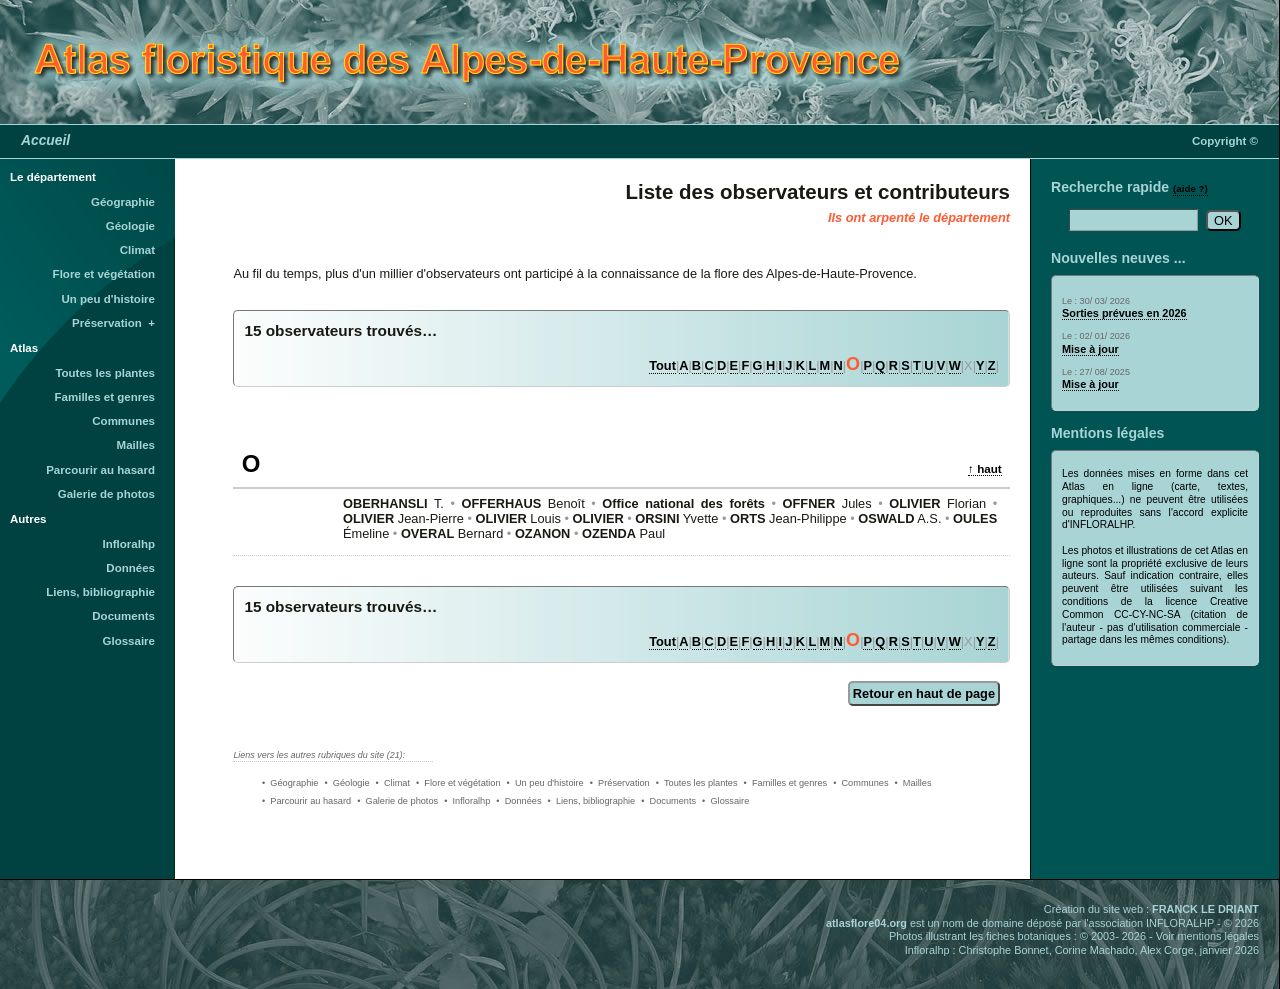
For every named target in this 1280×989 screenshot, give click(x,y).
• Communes (860, 783)
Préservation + (113, 323)
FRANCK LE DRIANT (1205, 909)
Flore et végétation (104, 274)
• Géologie (346, 783)
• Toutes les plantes (697, 783)
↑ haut (985, 468)
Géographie (123, 202)
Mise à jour (1090, 349)
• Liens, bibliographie (592, 801)
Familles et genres (105, 397)
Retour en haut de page (924, 693)
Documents (123, 616)
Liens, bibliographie (100, 592)
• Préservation (620, 783)
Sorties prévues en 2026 (1124, 313)
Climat (137, 250)
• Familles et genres (786, 783)
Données (130, 568)
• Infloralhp (467, 801)
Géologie (130, 226)
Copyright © (1225, 141)
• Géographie (290, 783)
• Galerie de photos (397, 801)
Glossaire (129, 641)
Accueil (45, 140)
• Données (518, 801)
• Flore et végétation (458, 783)
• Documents (668, 801)
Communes (123, 421)
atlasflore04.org (866, 923)
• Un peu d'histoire (545, 783)
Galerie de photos (106, 494)
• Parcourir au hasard (306, 801)
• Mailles (913, 783)
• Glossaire (725, 801)
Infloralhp (129, 544)
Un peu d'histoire (108, 299)
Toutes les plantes (105, 373)
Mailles (136, 445)
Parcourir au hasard (100, 470)
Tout (662, 365)
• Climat (393, 783)
